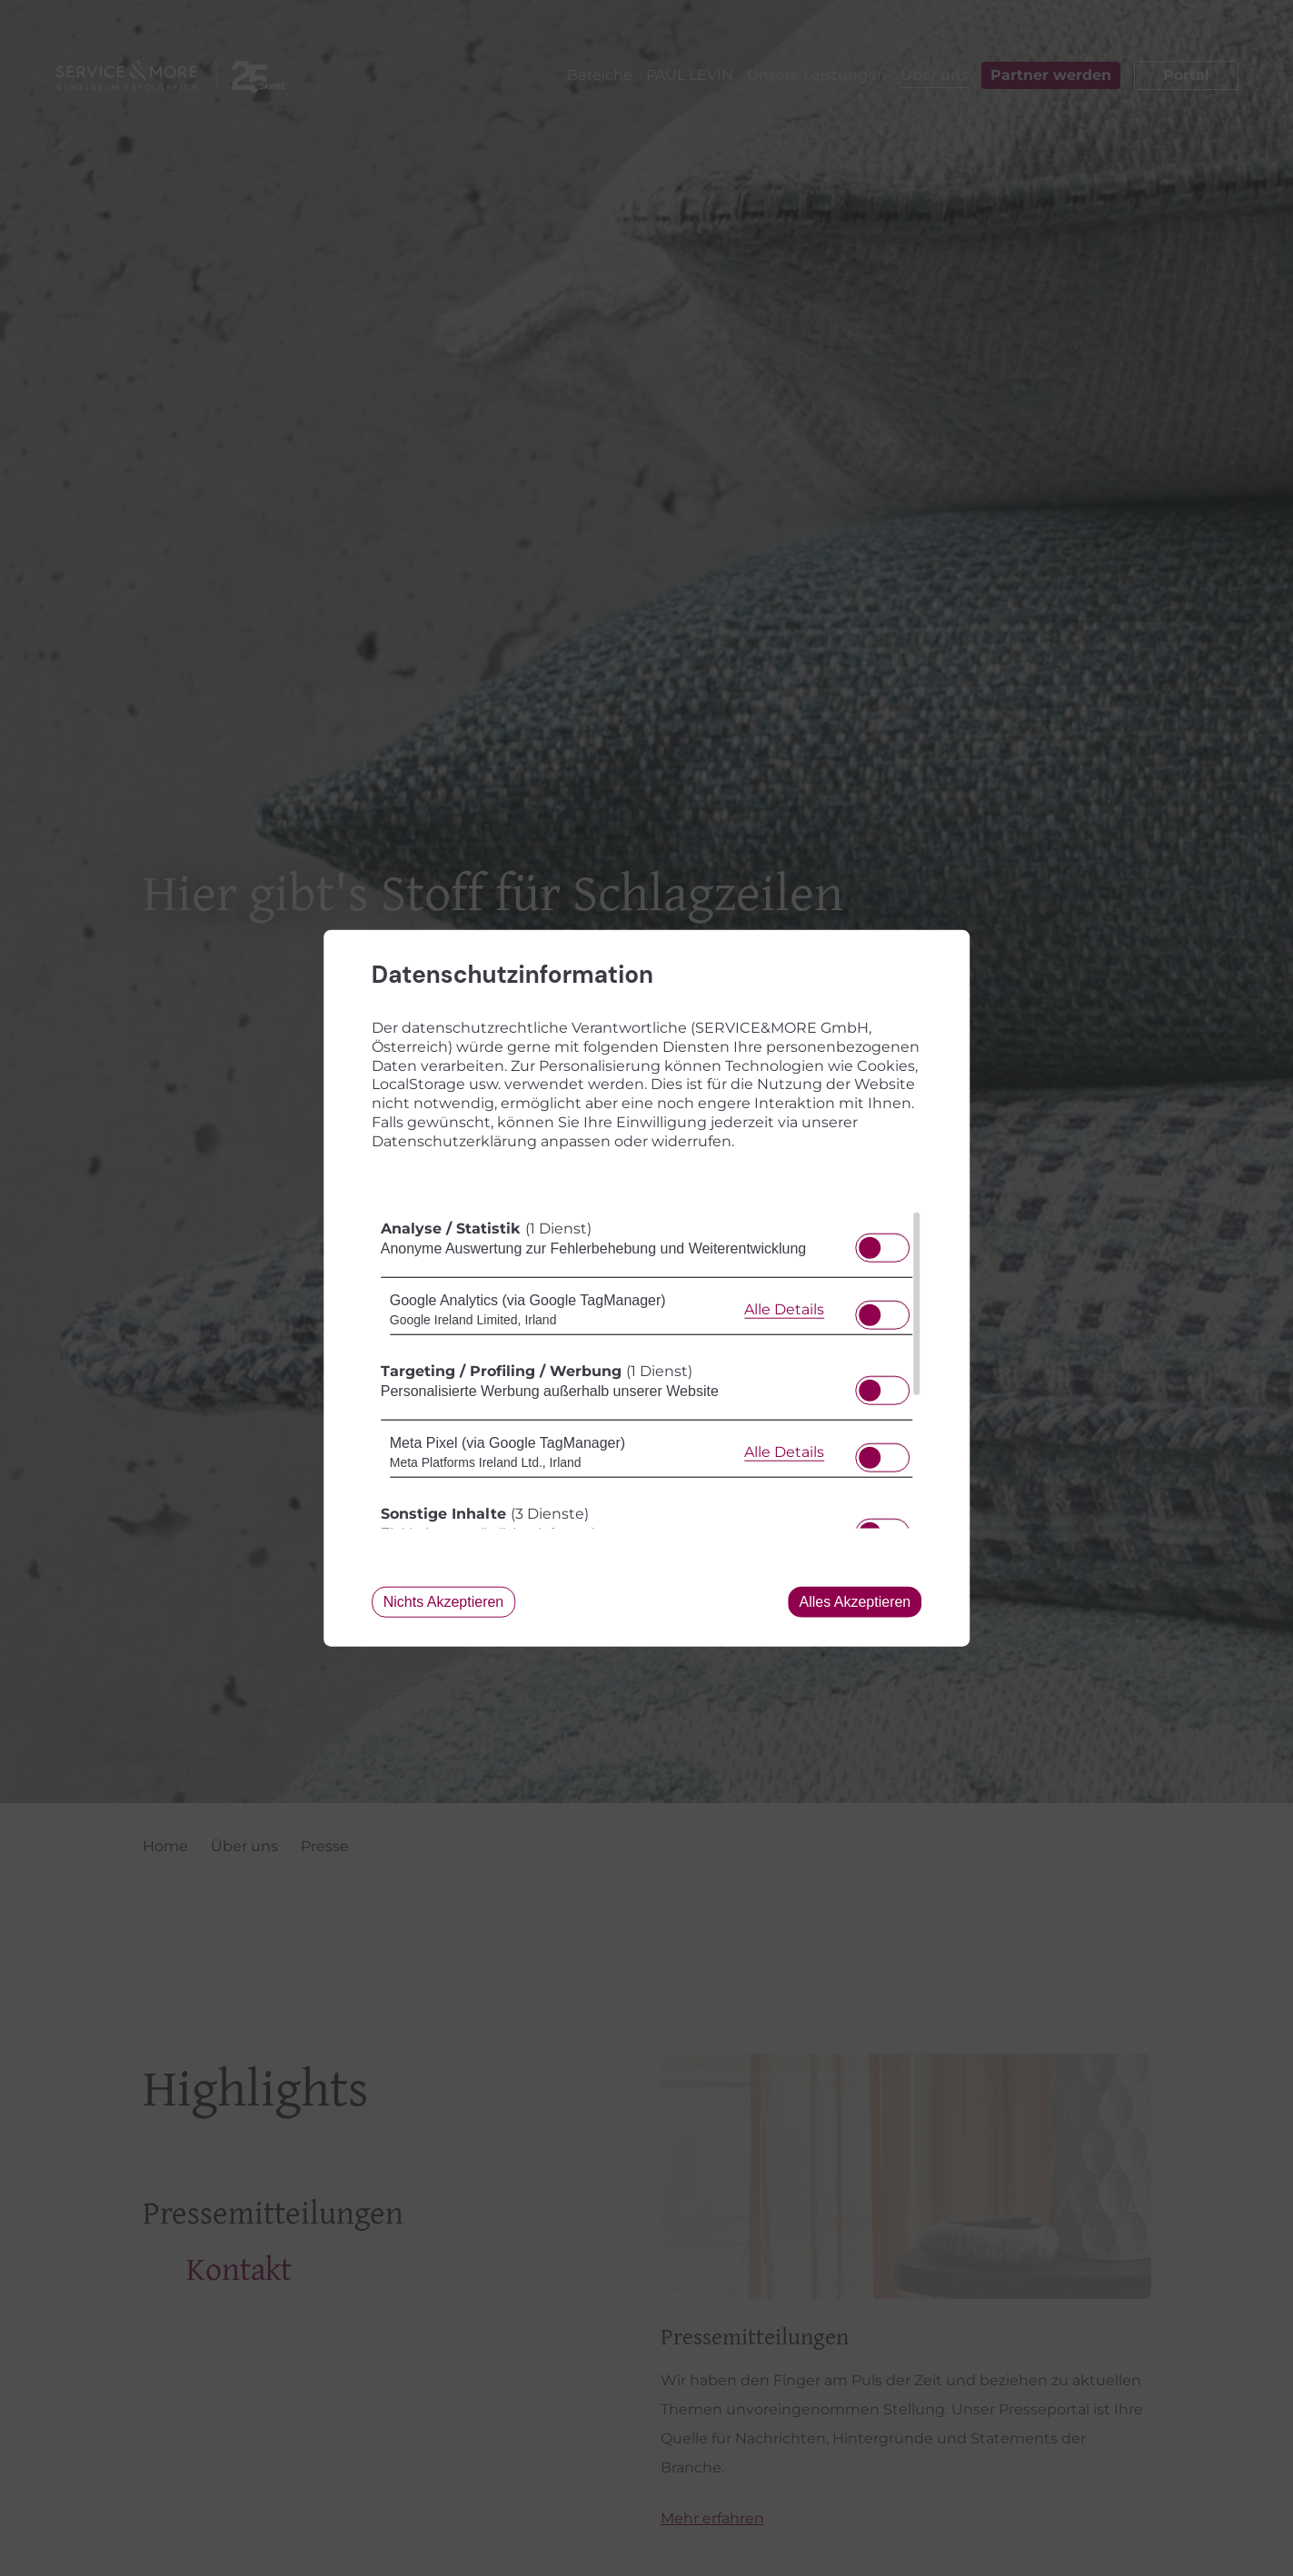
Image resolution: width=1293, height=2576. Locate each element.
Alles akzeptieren (855, 1601)
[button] (869, 1247)
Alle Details (784, 1309)
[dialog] (646, 1288)
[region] (647, 1369)
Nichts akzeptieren (443, 1601)
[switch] (882, 1242)
